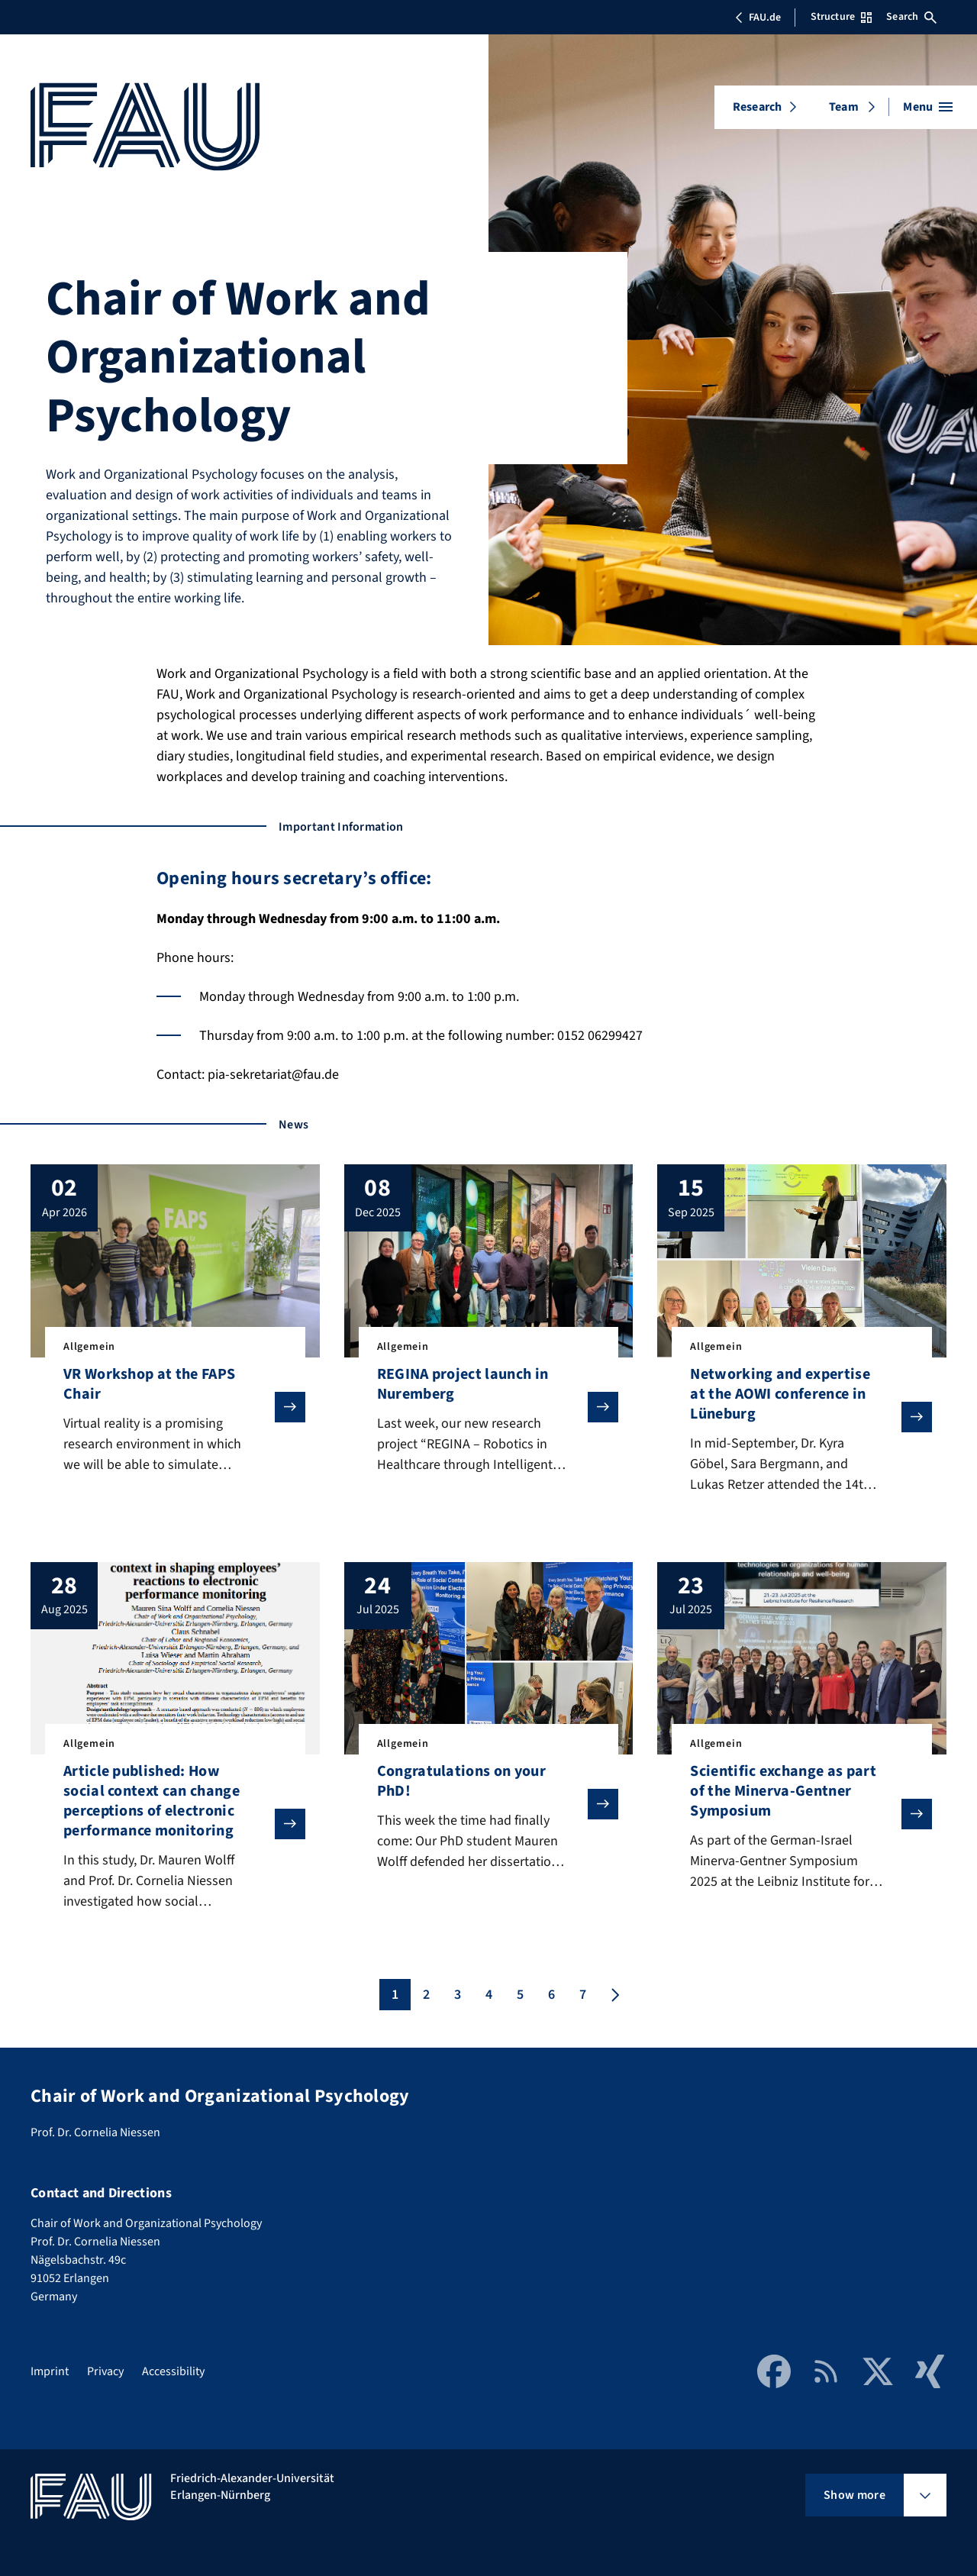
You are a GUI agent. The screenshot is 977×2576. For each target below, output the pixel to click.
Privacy (105, 2371)
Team (844, 106)
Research (757, 106)
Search (911, 16)
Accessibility (173, 2371)
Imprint (50, 2371)
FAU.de (758, 17)
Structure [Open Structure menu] (841, 16)
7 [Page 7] (582, 1994)
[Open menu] (928, 107)
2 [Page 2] (426, 1994)
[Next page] (613, 1994)
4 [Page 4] (488, 1994)
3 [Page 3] (457, 1994)
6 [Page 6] (551, 1994)
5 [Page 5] (520, 1994)
